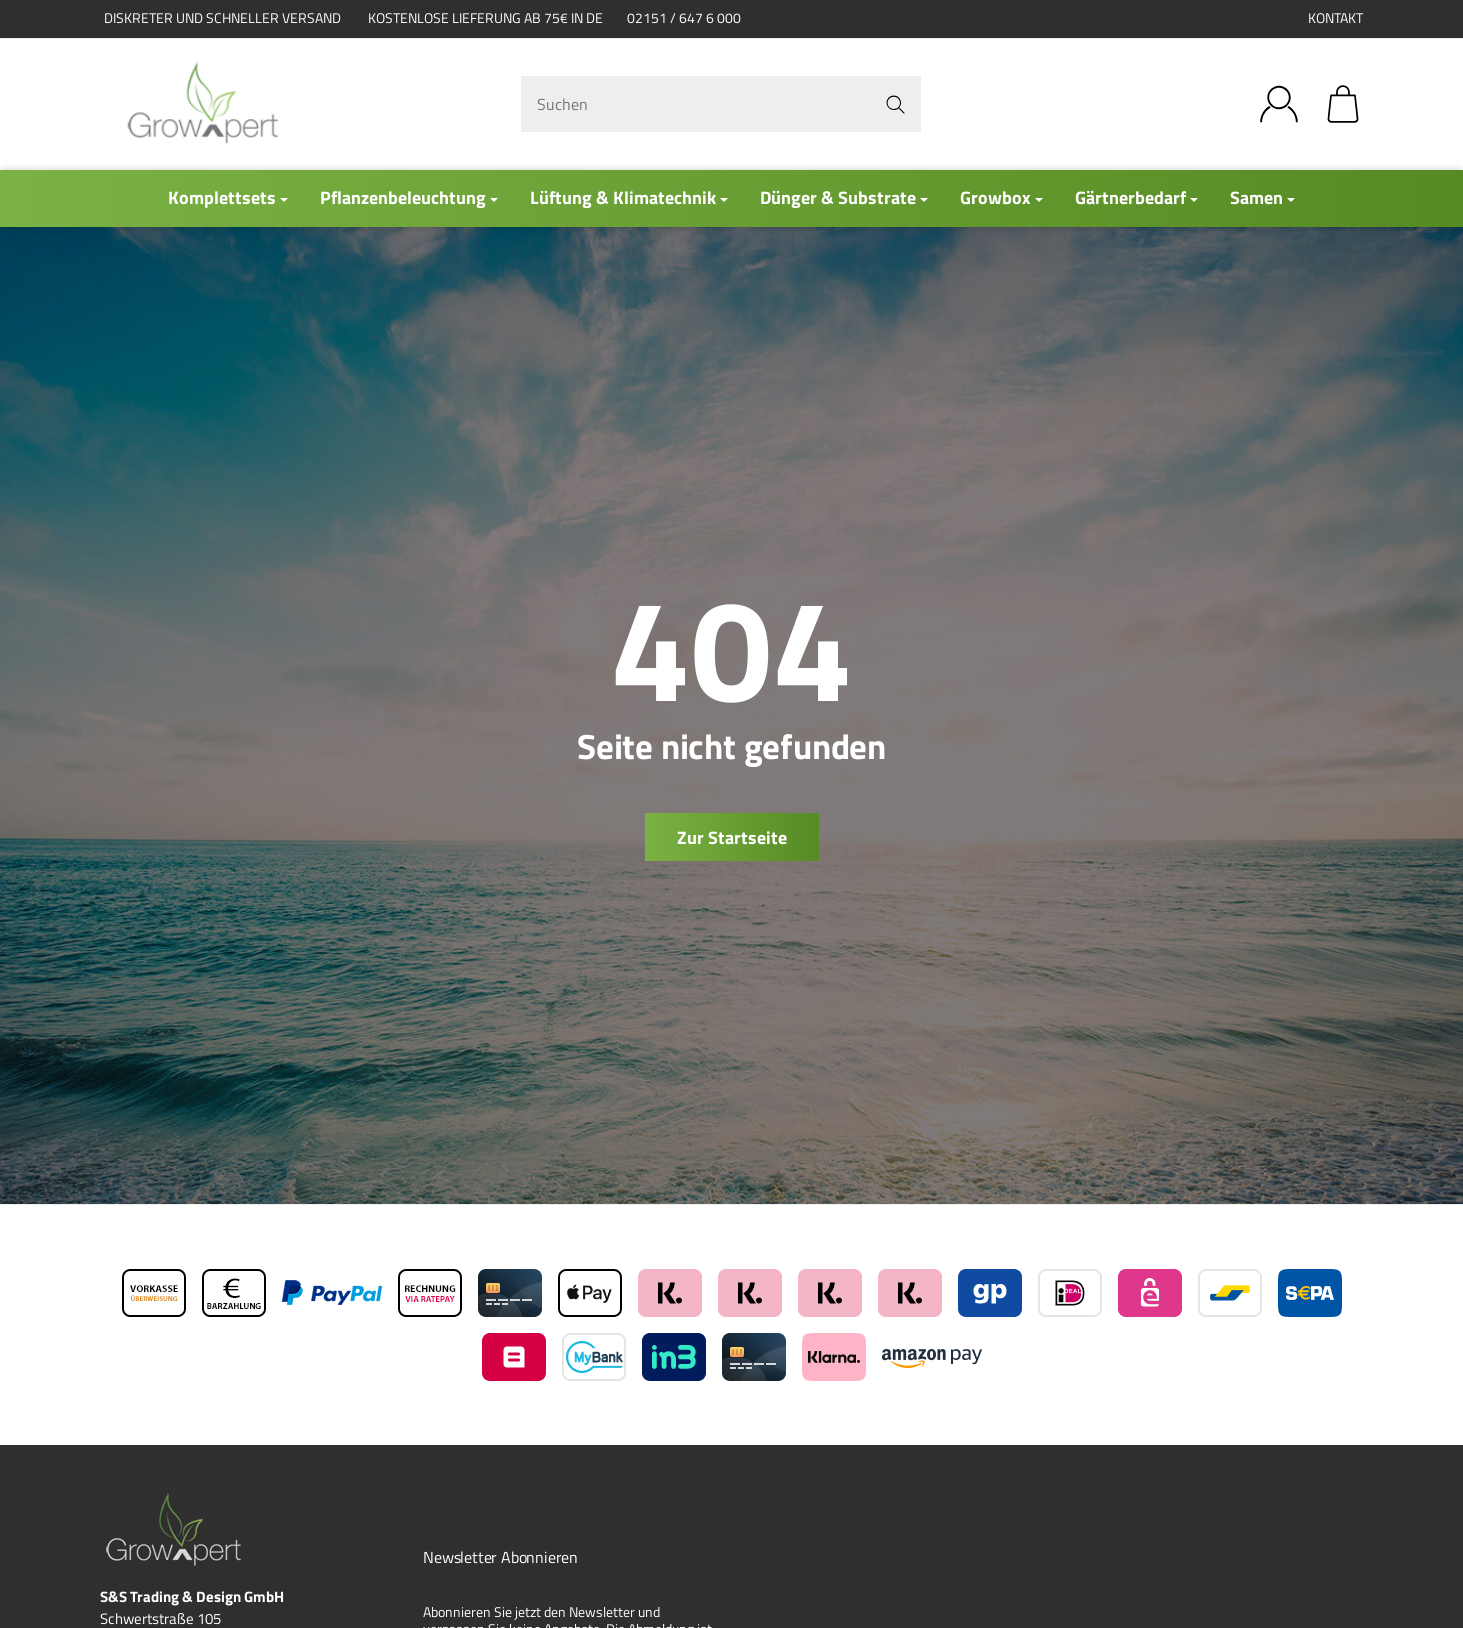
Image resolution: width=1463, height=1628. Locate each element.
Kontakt (1335, 18)
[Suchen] (721, 104)
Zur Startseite (732, 837)
